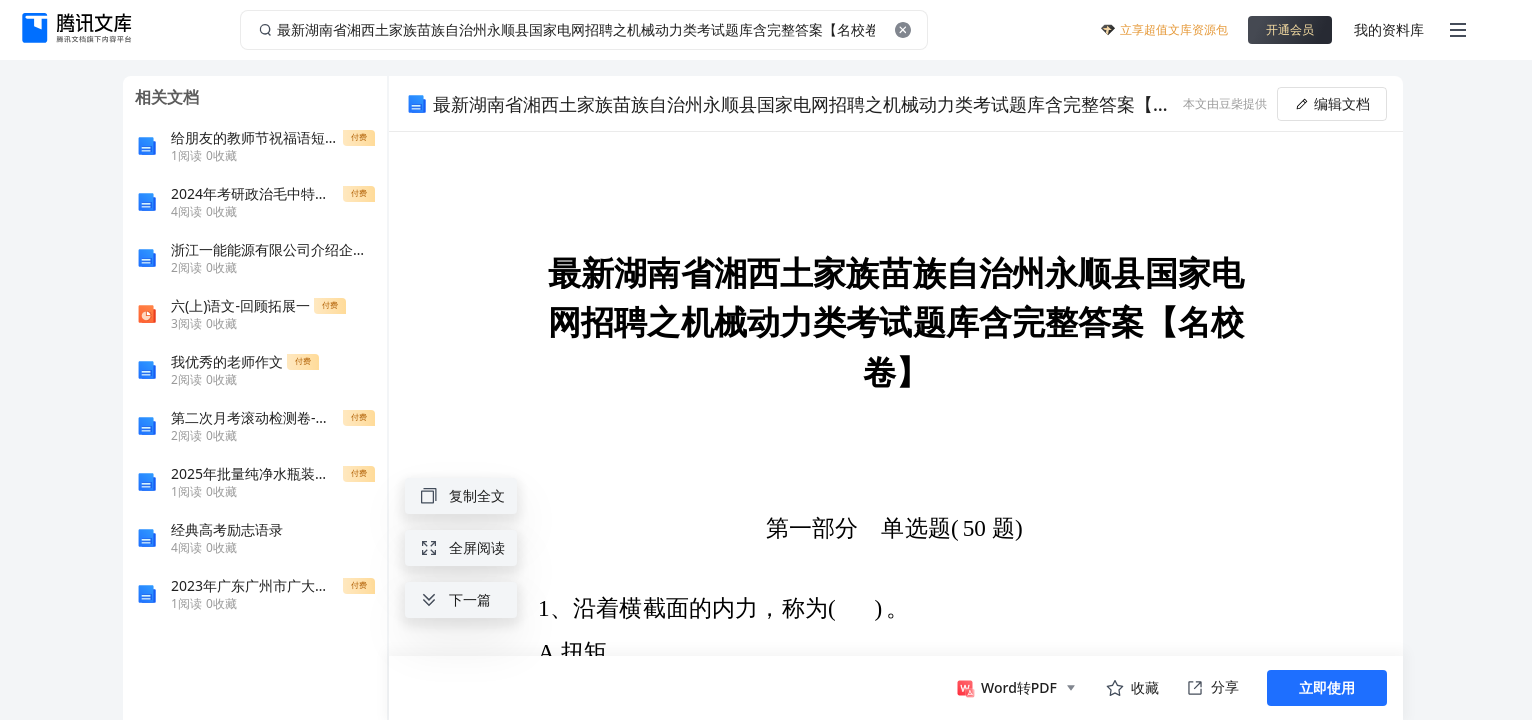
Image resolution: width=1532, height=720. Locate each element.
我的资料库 (1389, 29)
